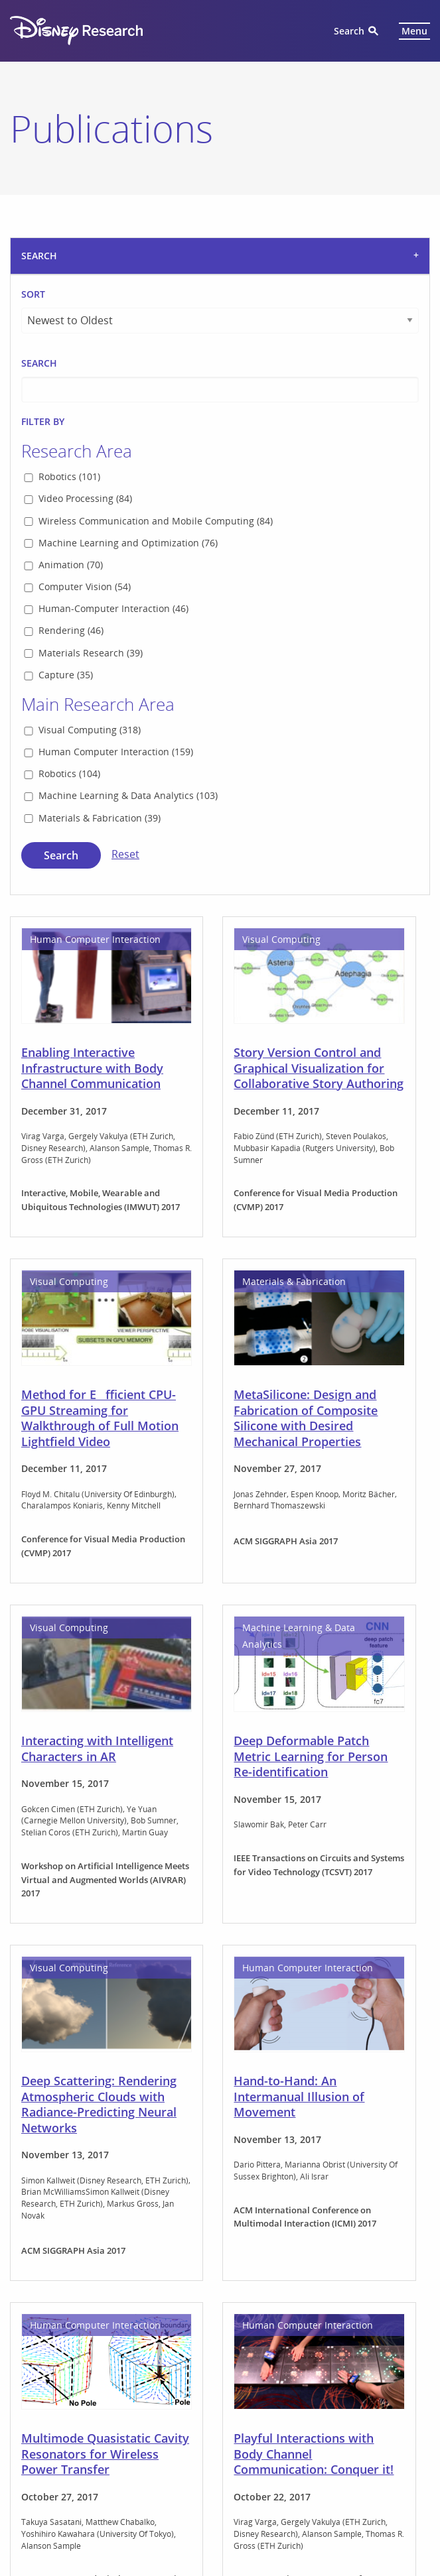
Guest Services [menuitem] (207, 2481)
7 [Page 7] (168, 2396)
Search (349, 31)
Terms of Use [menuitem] (394, 2500)
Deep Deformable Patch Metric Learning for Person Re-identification (311, 1135)
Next (390, 2395)
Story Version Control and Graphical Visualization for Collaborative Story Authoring (318, 447)
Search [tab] (39, 255)
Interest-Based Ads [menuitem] (311, 2500)
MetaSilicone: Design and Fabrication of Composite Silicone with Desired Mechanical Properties (306, 797)
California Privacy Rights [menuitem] (373, 2481)
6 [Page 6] (144, 2396)
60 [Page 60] (345, 2396)
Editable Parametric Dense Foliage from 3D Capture (309, 2181)
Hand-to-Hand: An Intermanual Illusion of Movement (299, 1475)
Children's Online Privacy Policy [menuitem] (195, 2500)
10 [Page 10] (245, 2396)
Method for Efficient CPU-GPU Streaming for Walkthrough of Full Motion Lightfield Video (100, 797)
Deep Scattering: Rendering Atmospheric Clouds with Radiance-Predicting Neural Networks (99, 1483)
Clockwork (94, 2548)
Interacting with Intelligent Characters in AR (97, 1127)
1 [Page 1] (108, 2396)
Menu (414, 31)
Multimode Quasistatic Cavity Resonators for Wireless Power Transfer (105, 1833)
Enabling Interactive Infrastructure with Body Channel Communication (92, 447)
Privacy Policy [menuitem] (282, 2481)
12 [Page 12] (304, 2396)
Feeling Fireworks (71, 2173)
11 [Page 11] (274, 2396)
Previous (70, 2395)
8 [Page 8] (193, 2396)
